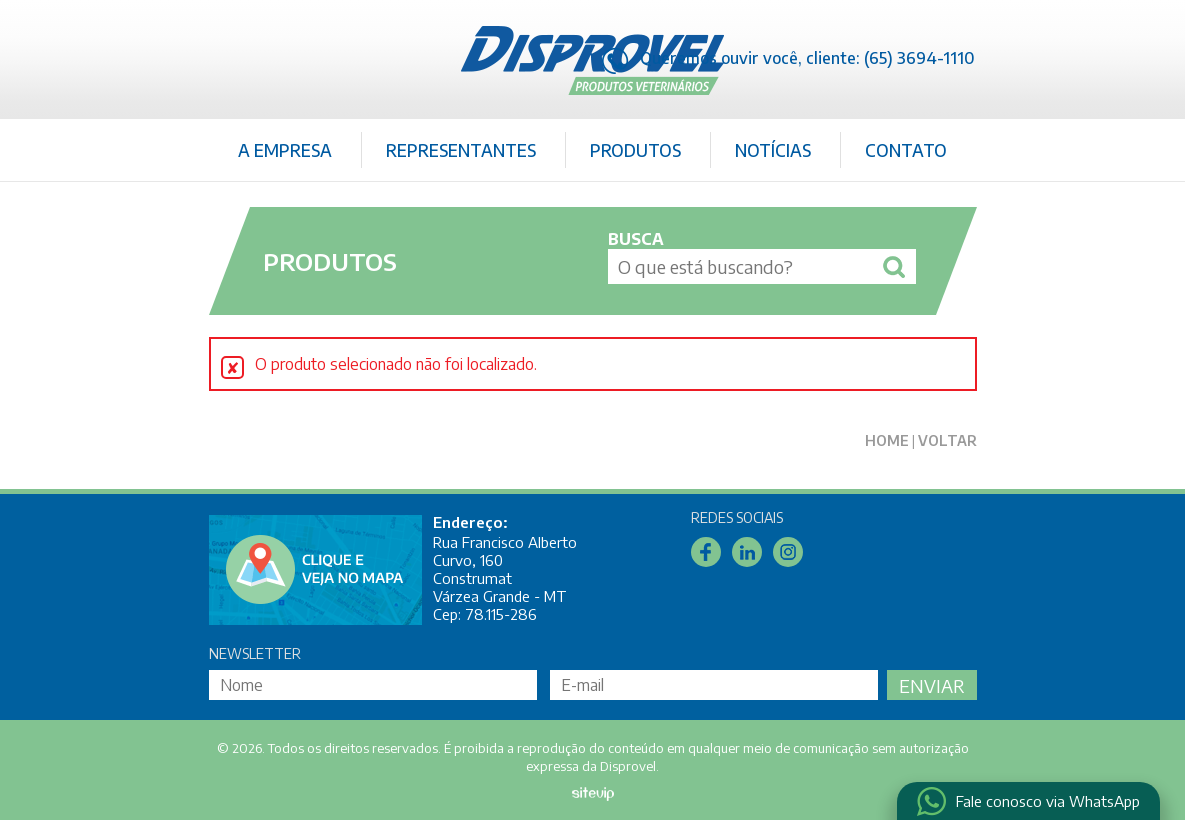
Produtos (635, 150)
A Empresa (285, 150)
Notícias (773, 150)
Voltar (947, 440)
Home (887, 440)
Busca (636, 239)
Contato (906, 150)
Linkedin (747, 552)
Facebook (706, 552)
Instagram (788, 552)
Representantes (461, 150)
